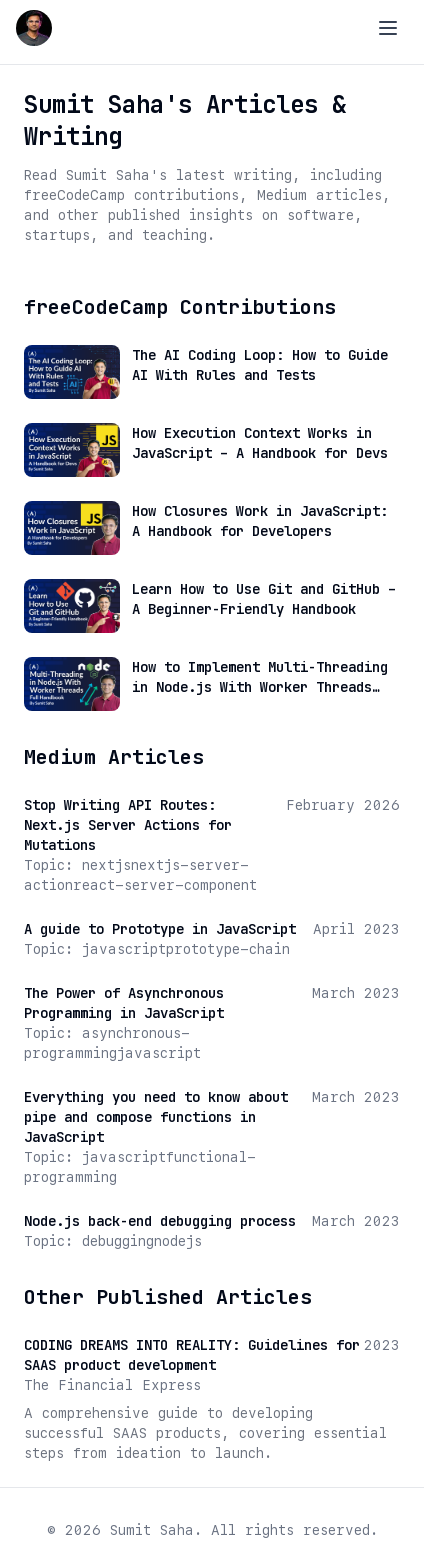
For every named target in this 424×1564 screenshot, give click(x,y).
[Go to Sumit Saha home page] (34, 28)
